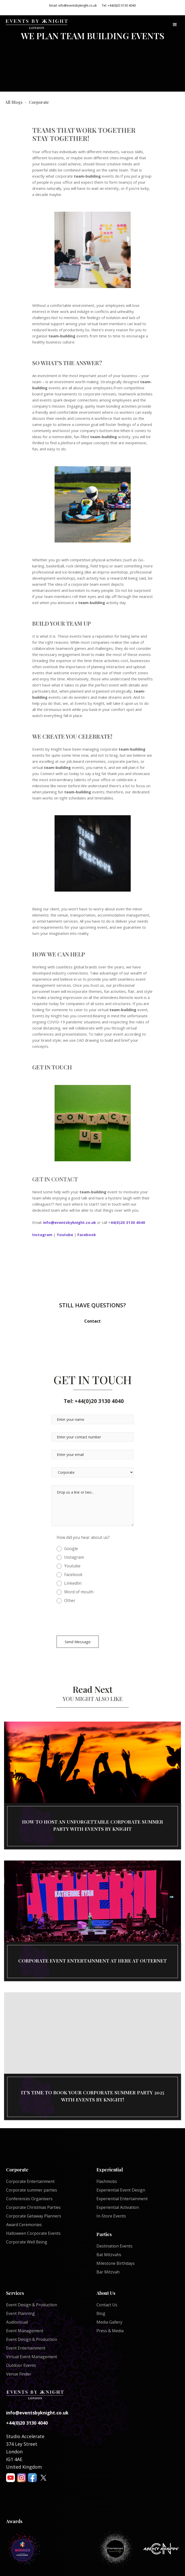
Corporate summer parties (31, 2190)
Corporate (39, 102)
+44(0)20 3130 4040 (94, 1401)
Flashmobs (106, 2181)
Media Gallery (109, 2322)
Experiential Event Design (120, 2190)
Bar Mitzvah (108, 2272)
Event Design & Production (31, 2305)
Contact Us (106, 2305)
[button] (174, 24)
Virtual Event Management (31, 2356)
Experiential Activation (117, 2207)
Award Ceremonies (24, 2224)
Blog (100, 2313)
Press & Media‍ (110, 2331)
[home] (35, 24)
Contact (92, 1321)
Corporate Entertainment (30, 2181)
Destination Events (114, 2246)
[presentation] (95, 1624)
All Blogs (14, 102)
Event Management (24, 2331)
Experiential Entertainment (122, 2198)
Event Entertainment (25, 2348)
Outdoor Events (21, 2365)
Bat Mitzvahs (108, 2254)
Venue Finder (18, 2374)
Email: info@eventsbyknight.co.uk (73, 5)
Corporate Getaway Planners (33, 2216)
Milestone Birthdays (115, 2263)
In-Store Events (111, 2216)
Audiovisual (17, 2322)
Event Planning (20, 2313)
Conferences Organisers (29, 2198)
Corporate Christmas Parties (33, 2207)
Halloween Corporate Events (33, 2233)
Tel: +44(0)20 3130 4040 (119, 5)
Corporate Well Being (26, 2242)
